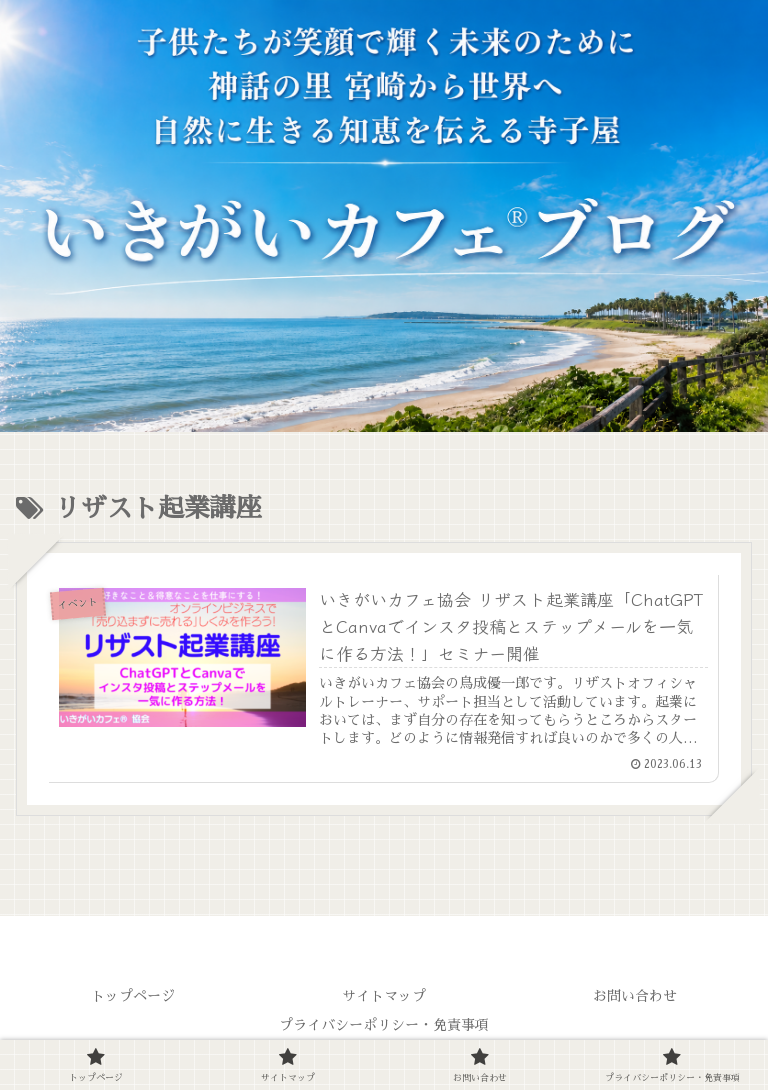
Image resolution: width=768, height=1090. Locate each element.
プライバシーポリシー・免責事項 (384, 1025)
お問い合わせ (635, 996)
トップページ (133, 996)
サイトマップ (384, 996)
